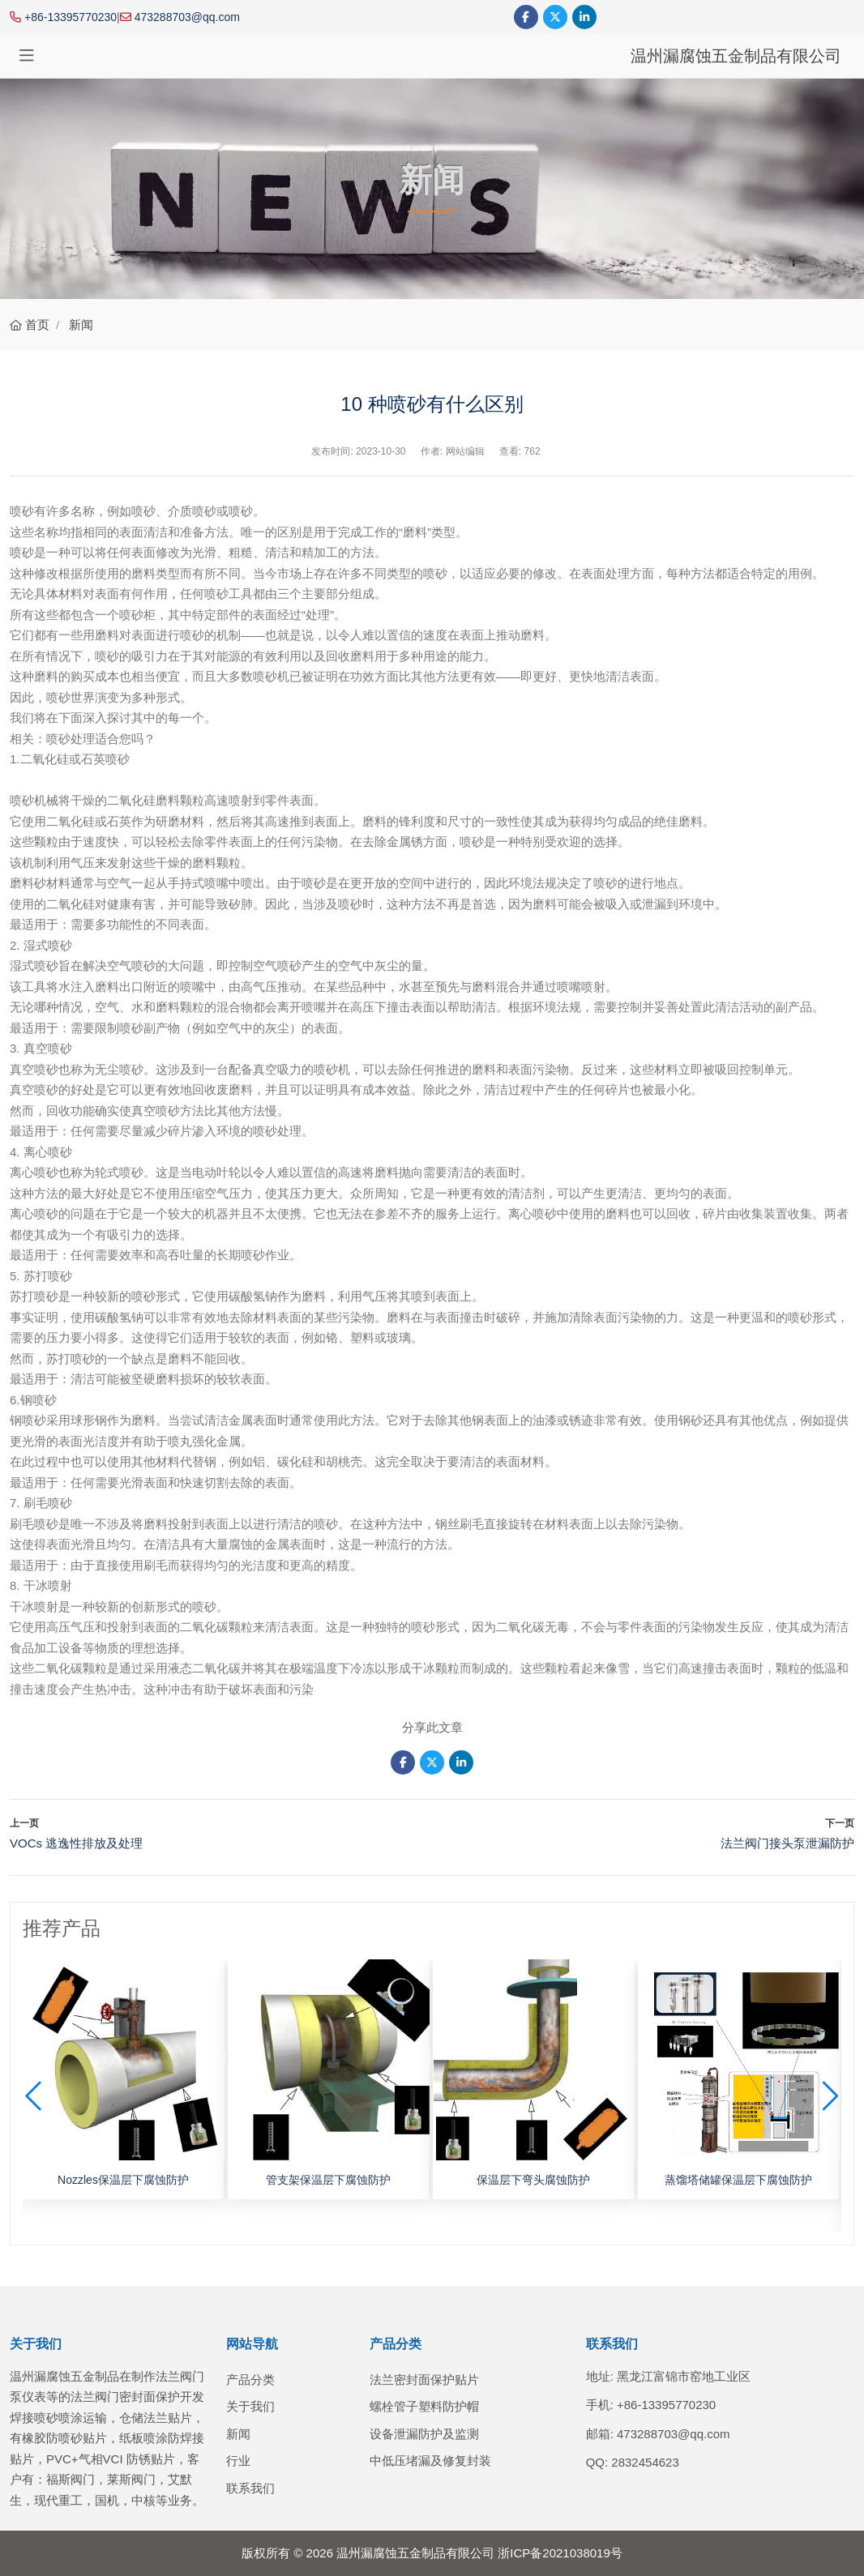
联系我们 (250, 2488)
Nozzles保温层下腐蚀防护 (123, 2179)
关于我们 (250, 2406)
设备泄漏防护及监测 (424, 2434)
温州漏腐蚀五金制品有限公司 (736, 56)
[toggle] (27, 56)
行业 (238, 2460)
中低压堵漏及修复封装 (430, 2460)
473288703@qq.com (187, 17)
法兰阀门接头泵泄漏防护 (787, 1843)
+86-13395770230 (70, 17)
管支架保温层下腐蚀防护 (328, 2179)
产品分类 (250, 2379)
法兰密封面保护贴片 (424, 2379)
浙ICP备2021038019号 (560, 2553)
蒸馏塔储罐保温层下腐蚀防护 (738, 2179)
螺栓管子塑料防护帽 (424, 2406)
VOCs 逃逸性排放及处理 (76, 1843)
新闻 (238, 2434)
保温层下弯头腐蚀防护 (533, 2179)
